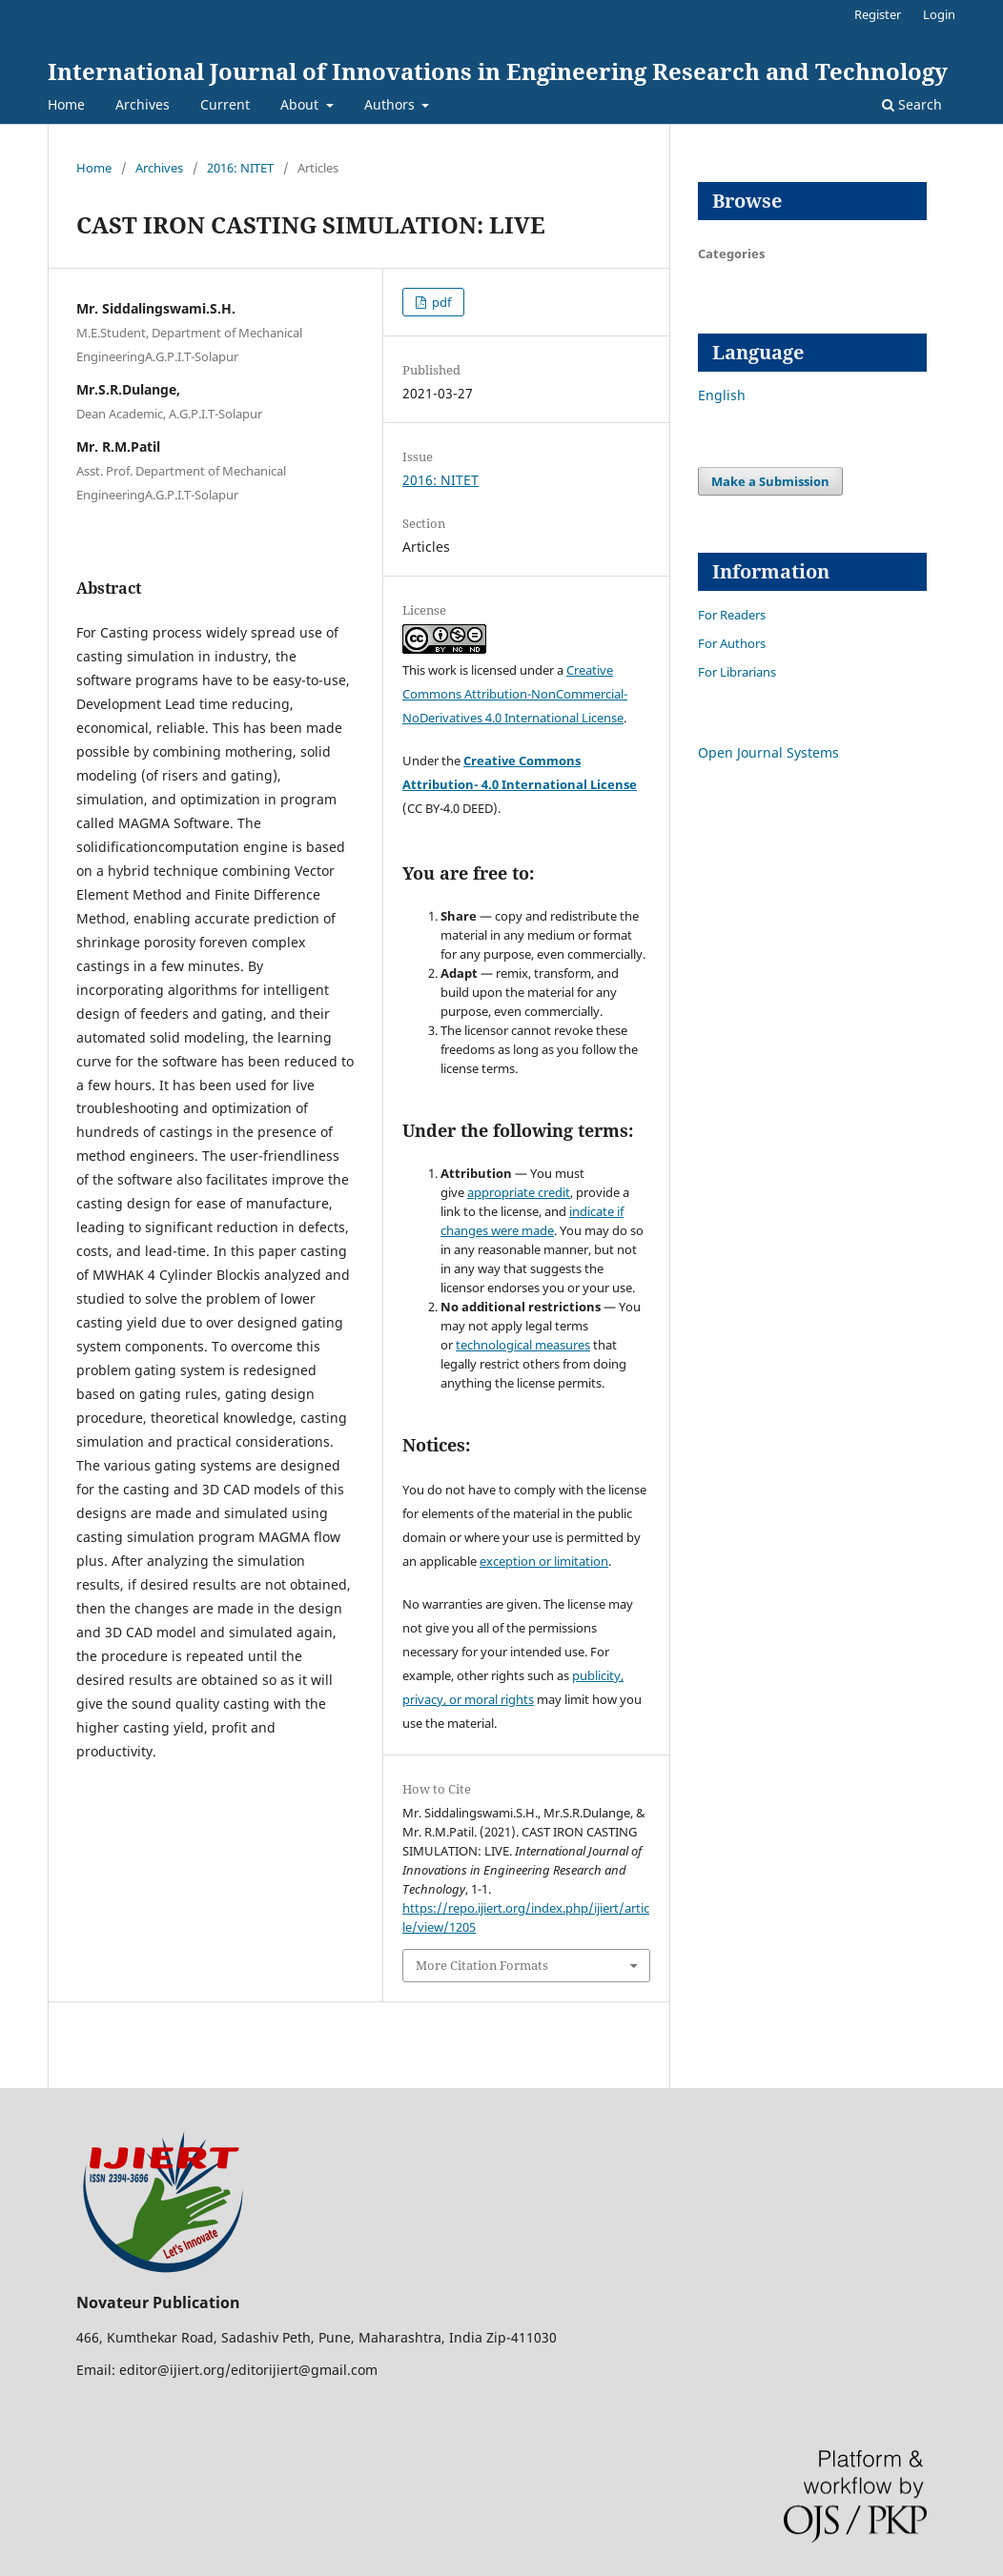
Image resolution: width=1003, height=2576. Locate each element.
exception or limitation (544, 1561)
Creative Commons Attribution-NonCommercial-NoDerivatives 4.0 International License (514, 693)
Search (912, 104)
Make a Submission (770, 481)
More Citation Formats (482, 1965)
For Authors (732, 643)
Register (877, 14)
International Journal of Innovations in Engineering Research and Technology (498, 71)
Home (66, 104)
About (301, 104)
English (722, 395)
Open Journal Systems (768, 752)
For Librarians (737, 671)
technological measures (523, 1344)
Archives (142, 104)
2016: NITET (240, 167)
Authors (391, 104)
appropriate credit (518, 1192)
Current (225, 104)
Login (939, 14)
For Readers (732, 614)
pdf (440, 302)
